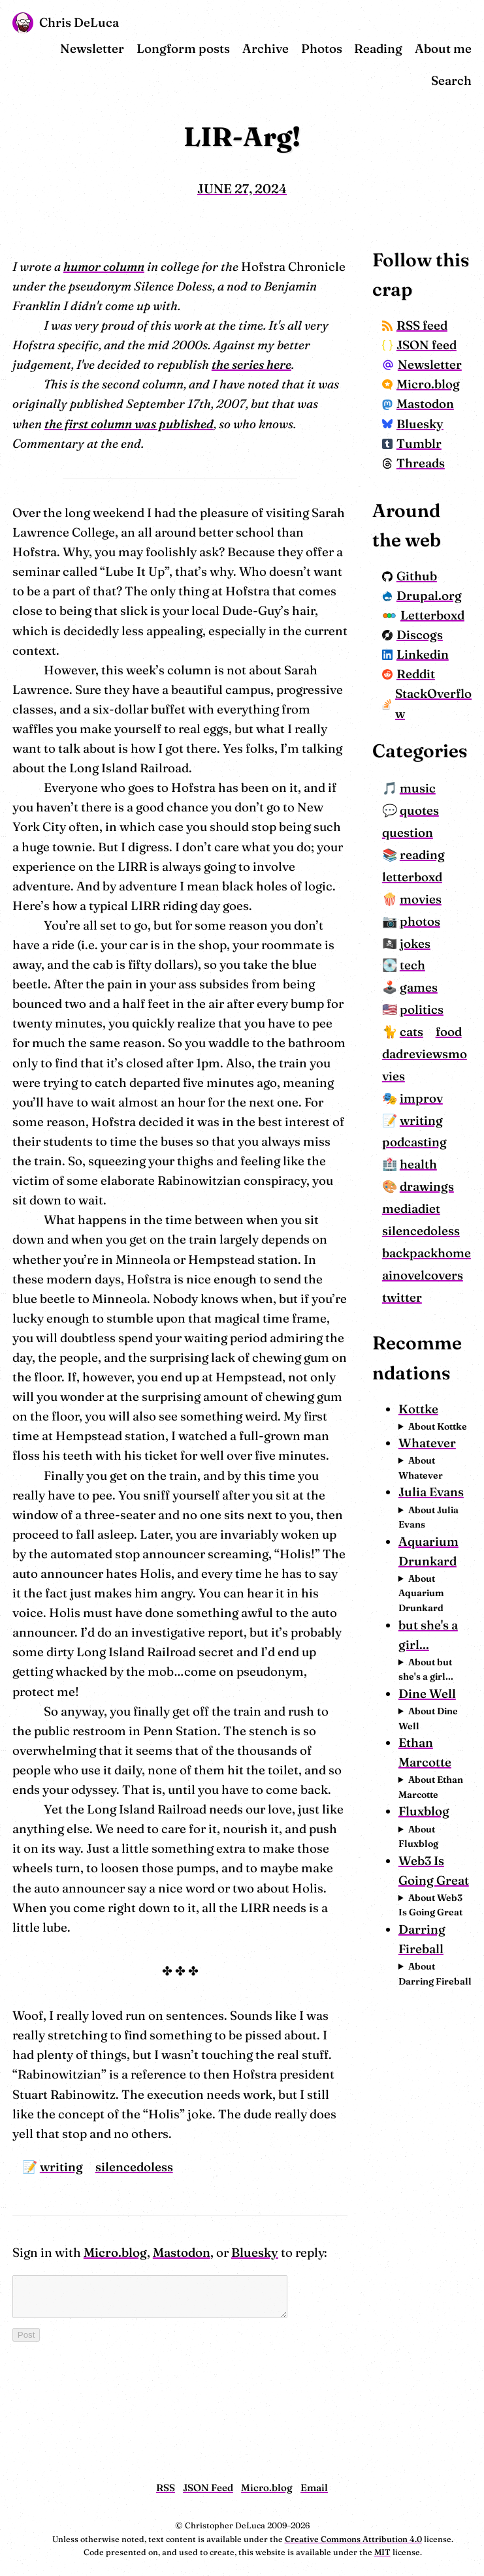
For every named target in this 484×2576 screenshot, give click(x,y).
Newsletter (92, 48)
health (434, 1314)
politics (438, 1137)
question (423, 960)
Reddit (424, 772)
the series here (251, 364)
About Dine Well (437, 2077)
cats (428, 1159)
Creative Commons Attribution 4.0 (353, 2539)
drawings (443, 1336)
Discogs (428, 733)
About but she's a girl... (442, 2008)
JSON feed (421, 355)
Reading (378, 48)
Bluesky (254, 2174)
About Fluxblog (435, 2209)
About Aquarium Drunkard (437, 1932)
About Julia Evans (440, 1817)
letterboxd (428, 1005)
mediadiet (427, 1358)
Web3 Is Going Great (437, 2254)
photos (436, 1048)
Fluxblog (440, 2184)
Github (425, 634)
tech (429, 1093)
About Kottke (433, 1679)
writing (61, 2088)
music (434, 916)
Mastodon (181, 2174)
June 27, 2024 (242, 188)
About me (443, 48)
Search (451, 80)
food (411, 1181)
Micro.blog (115, 2174)
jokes (431, 1070)
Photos (321, 48)
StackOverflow (434, 802)
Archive (265, 48)
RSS (165, 2487)
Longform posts (183, 48)
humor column (103, 266)
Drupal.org (434, 664)
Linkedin (431, 753)
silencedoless (134, 2088)
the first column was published (97, 424)
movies (437, 1026)
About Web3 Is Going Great (441, 2305)
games (435, 1115)
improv (437, 1247)
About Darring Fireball (433, 2389)
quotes (435, 938)
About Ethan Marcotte (435, 2153)
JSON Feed (208, 2487)
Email (314, 2487)
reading (438, 982)
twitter (418, 1513)
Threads (429, 521)
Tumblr (428, 502)
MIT (382, 2552)
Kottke (435, 1654)
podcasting (430, 1292)
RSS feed (431, 325)
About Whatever (437, 1748)
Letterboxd (432, 703)
